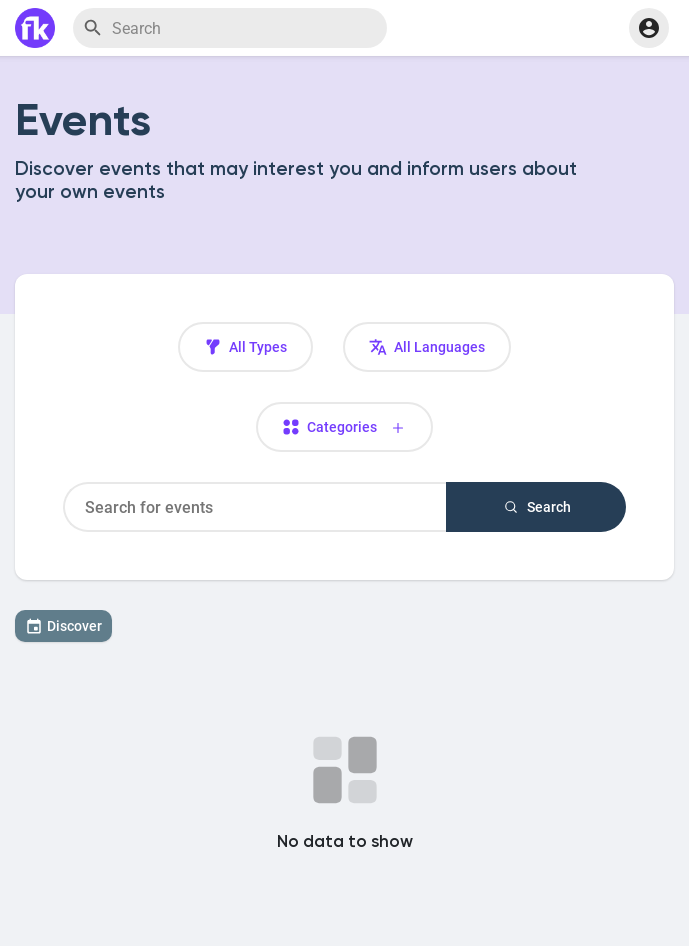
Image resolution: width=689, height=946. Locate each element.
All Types (245, 347)
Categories (344, 427)
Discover (63, 626)
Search (536, 507)
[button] (649, 28)
